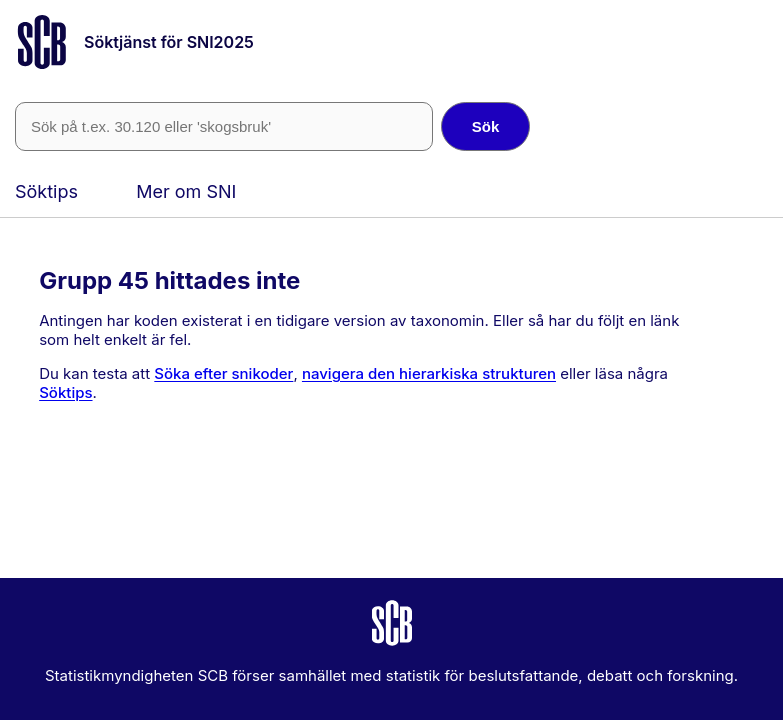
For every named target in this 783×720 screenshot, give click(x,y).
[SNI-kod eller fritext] (224, 126)
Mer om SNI (186, 191)
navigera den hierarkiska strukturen (429, 373)
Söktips (46, 191)
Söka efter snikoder (223, 373)
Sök (486, 126)
